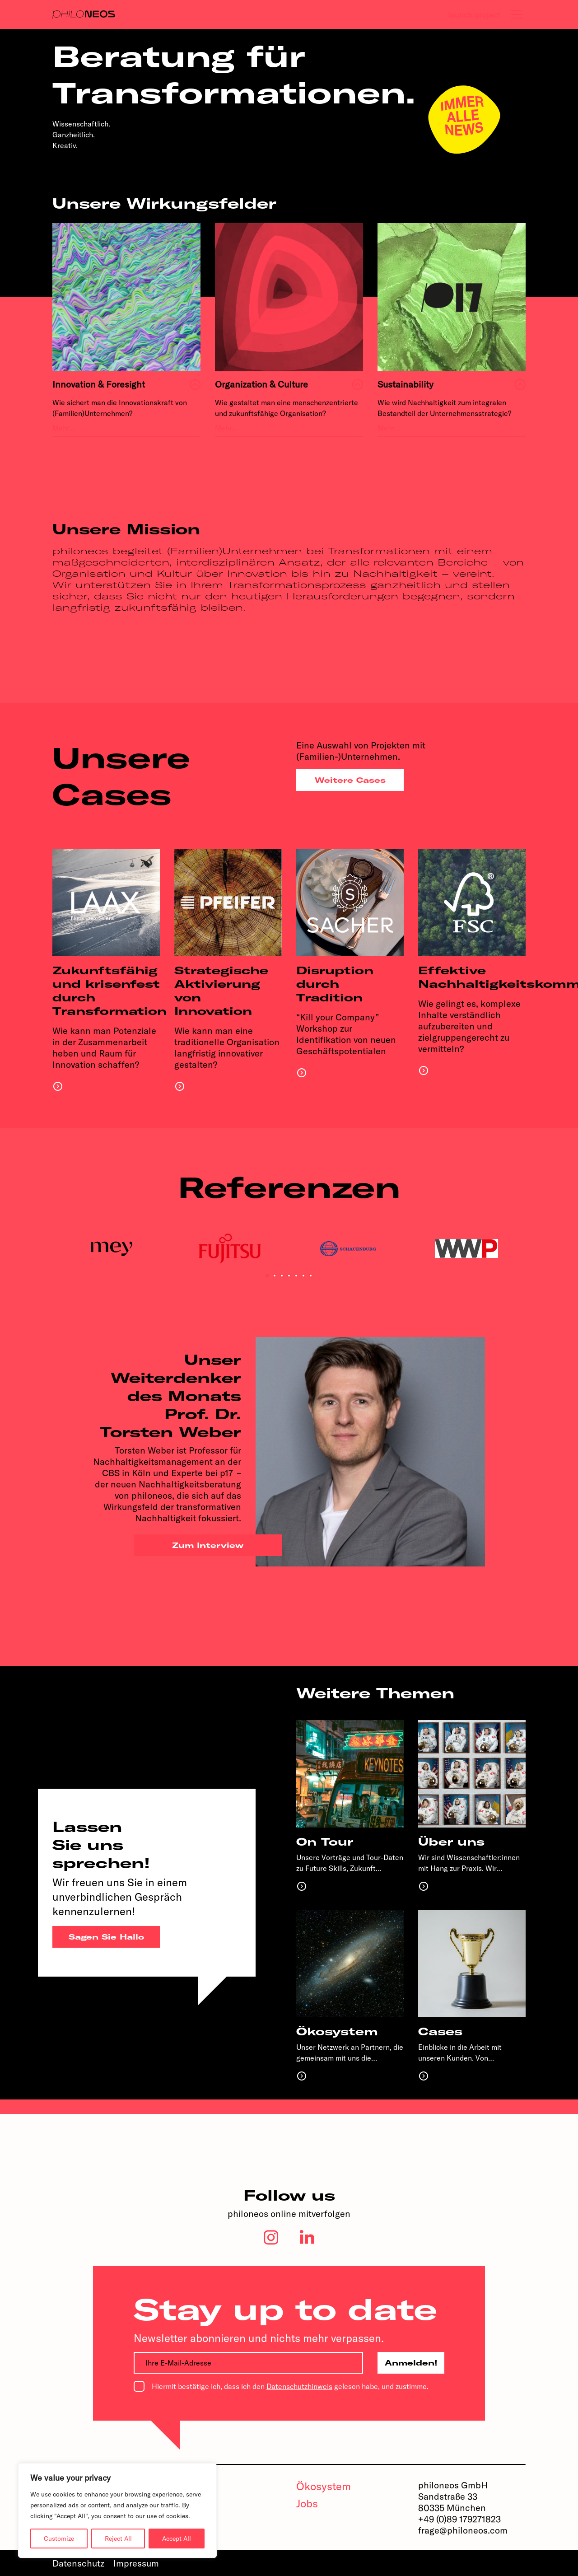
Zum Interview (207, 1545)
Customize (59, 2538)
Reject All (118, 2538)
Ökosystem (323, 2486)
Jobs (307, 2503)
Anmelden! (411, 2362)
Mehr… (63, 427)
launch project (474, 14)
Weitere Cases (350, 780)
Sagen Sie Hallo (106, 1936)
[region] (117, 2510)
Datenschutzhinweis (299, 2386)
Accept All (176, 2538)
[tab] (517, 14)
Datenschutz (78, 2563)
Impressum (136, 2563)
